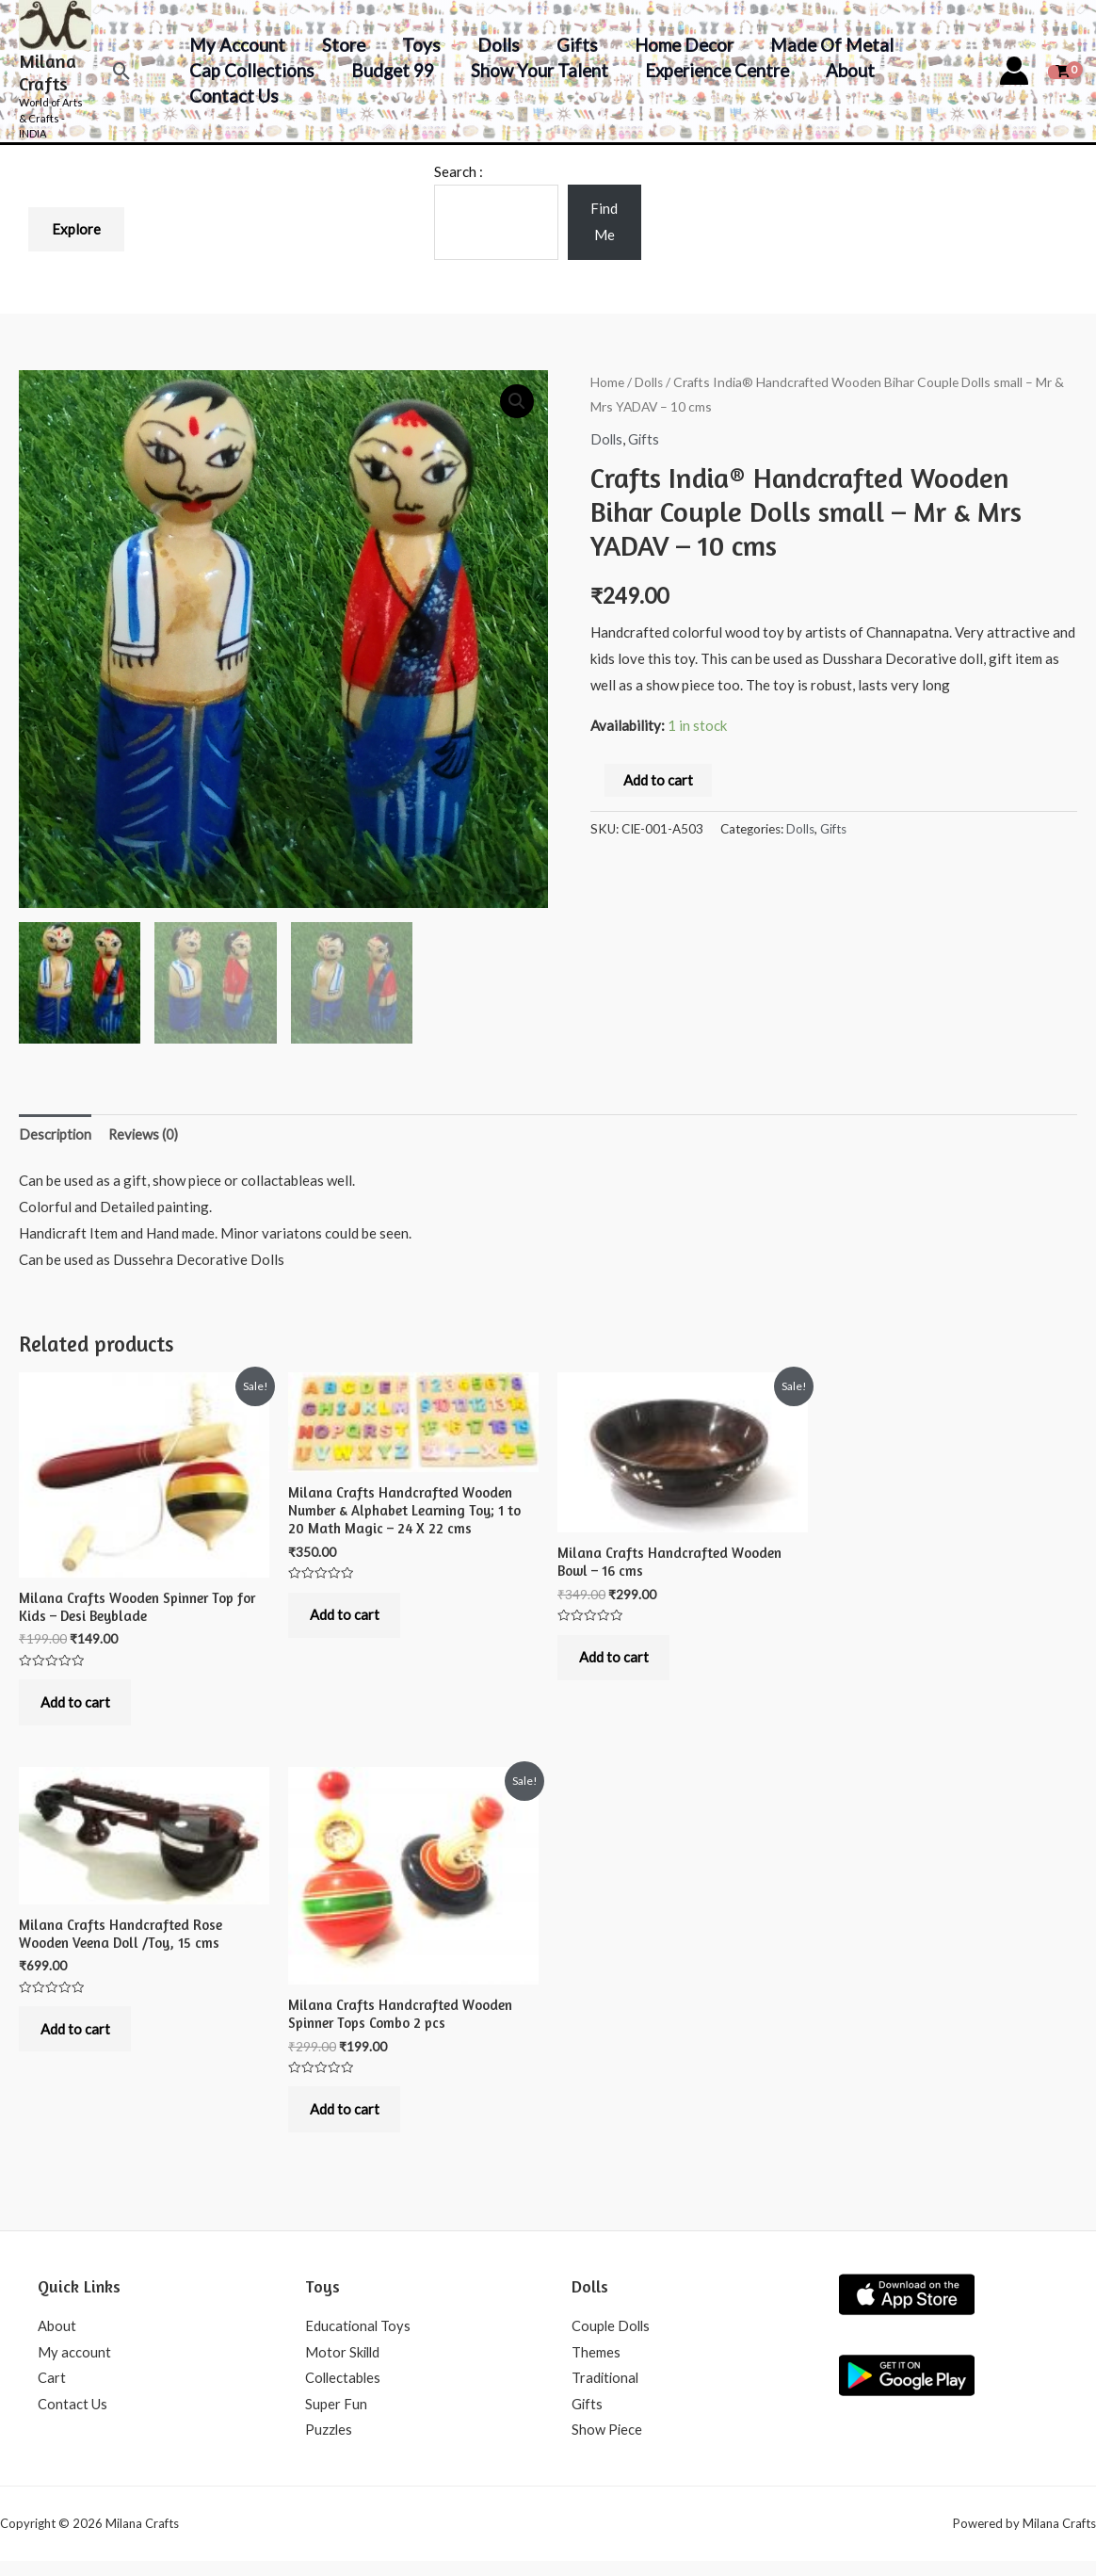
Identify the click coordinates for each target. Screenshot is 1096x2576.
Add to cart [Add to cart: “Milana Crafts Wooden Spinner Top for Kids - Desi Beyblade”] (77, 1708)
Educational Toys (358, 2338)
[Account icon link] (1014, 71)
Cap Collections (251, 70)
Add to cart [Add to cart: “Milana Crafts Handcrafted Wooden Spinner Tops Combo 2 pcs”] (346, 2120)
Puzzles (329, 2444)
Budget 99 (390, 70)
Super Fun (336, 2417)
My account (237, 45)
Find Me (604, 221)
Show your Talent (536, 70)
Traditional (606, 2391)
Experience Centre (712, 70)
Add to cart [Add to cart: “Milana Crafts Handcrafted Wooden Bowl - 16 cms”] (616, 1664)
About (844, 70)
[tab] (56, 1139)
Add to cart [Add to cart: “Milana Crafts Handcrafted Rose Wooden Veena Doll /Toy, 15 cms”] (77, 2040)
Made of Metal (823, 45)
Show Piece (607, 2444)
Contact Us (234, 95)
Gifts (571, 45)
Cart (52, 2391)
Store (341, 45)
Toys (418, 45)
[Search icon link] (122, 71)
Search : (458, 171)
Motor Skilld (343, 2365)
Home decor (676, 45)
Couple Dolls (612, 2338)
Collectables (344, 2391)
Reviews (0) (146, 1137)
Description (56, 1137)
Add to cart (658, 778)
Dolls (494, 45)
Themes (596, 2365)
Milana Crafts (47, 72)
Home (607, 382)
